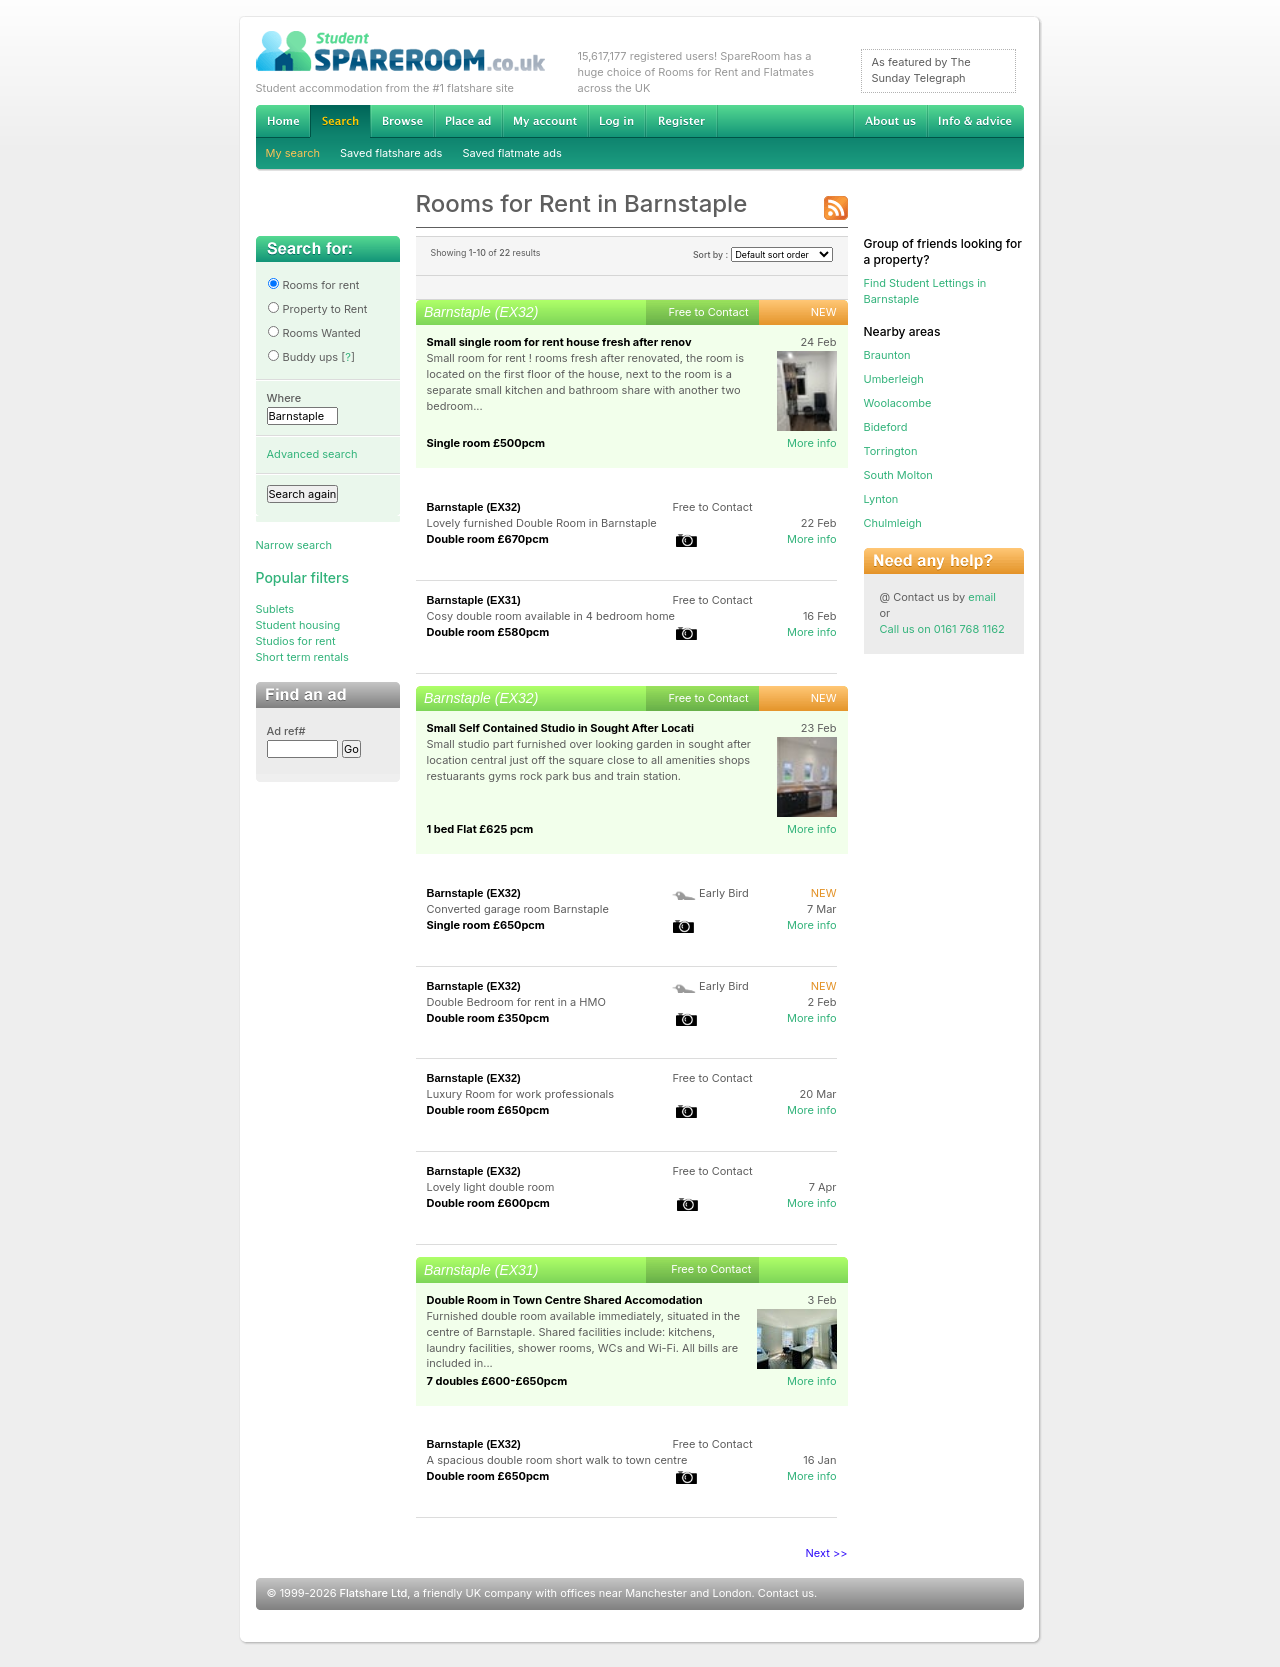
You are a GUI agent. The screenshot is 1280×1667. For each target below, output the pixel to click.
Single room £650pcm (486, 925)
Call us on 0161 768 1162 (942, 629)
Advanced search (312, 454)
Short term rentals (302, 657)
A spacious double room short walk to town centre (557, 1460)
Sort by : (763, 254)
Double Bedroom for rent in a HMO (516, 1002)
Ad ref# (286, 731)
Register (681, 121)
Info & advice (975, 121)
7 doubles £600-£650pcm (497, 1381)
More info (812, 443)
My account (545, 121)
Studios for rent (296, 641)
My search (293, 153)
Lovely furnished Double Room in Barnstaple (542, 523)
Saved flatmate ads (511, 153)
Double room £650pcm (488, 1110)
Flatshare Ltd (374, 1593)
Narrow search (294, 545)
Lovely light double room (491, 1187)
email (982, 597)
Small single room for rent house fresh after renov (559, 342)
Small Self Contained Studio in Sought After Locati (561, 728)
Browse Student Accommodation (402, 121)
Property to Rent (317, 309)
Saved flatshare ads (391, 153)
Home (283, 121)
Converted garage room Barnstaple (518, 909)
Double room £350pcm (488, 1018)
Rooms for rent (313, 285)
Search (340, 121)
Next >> (827, 1553)
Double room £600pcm (488, 1203)
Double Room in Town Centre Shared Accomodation (565, 1300)
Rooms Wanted (314, 333)
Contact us (786, 1593)
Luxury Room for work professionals (521, 1094)
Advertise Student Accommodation (468, 121)
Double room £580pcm (488, 632)
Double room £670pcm (488, 539)
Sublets (275, 609)
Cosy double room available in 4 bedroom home (551, 616)
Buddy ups (303, 357)
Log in (616, 121)
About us (890, 121)
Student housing (298, 625)
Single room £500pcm (486, 443)
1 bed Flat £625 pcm (480, 829)
